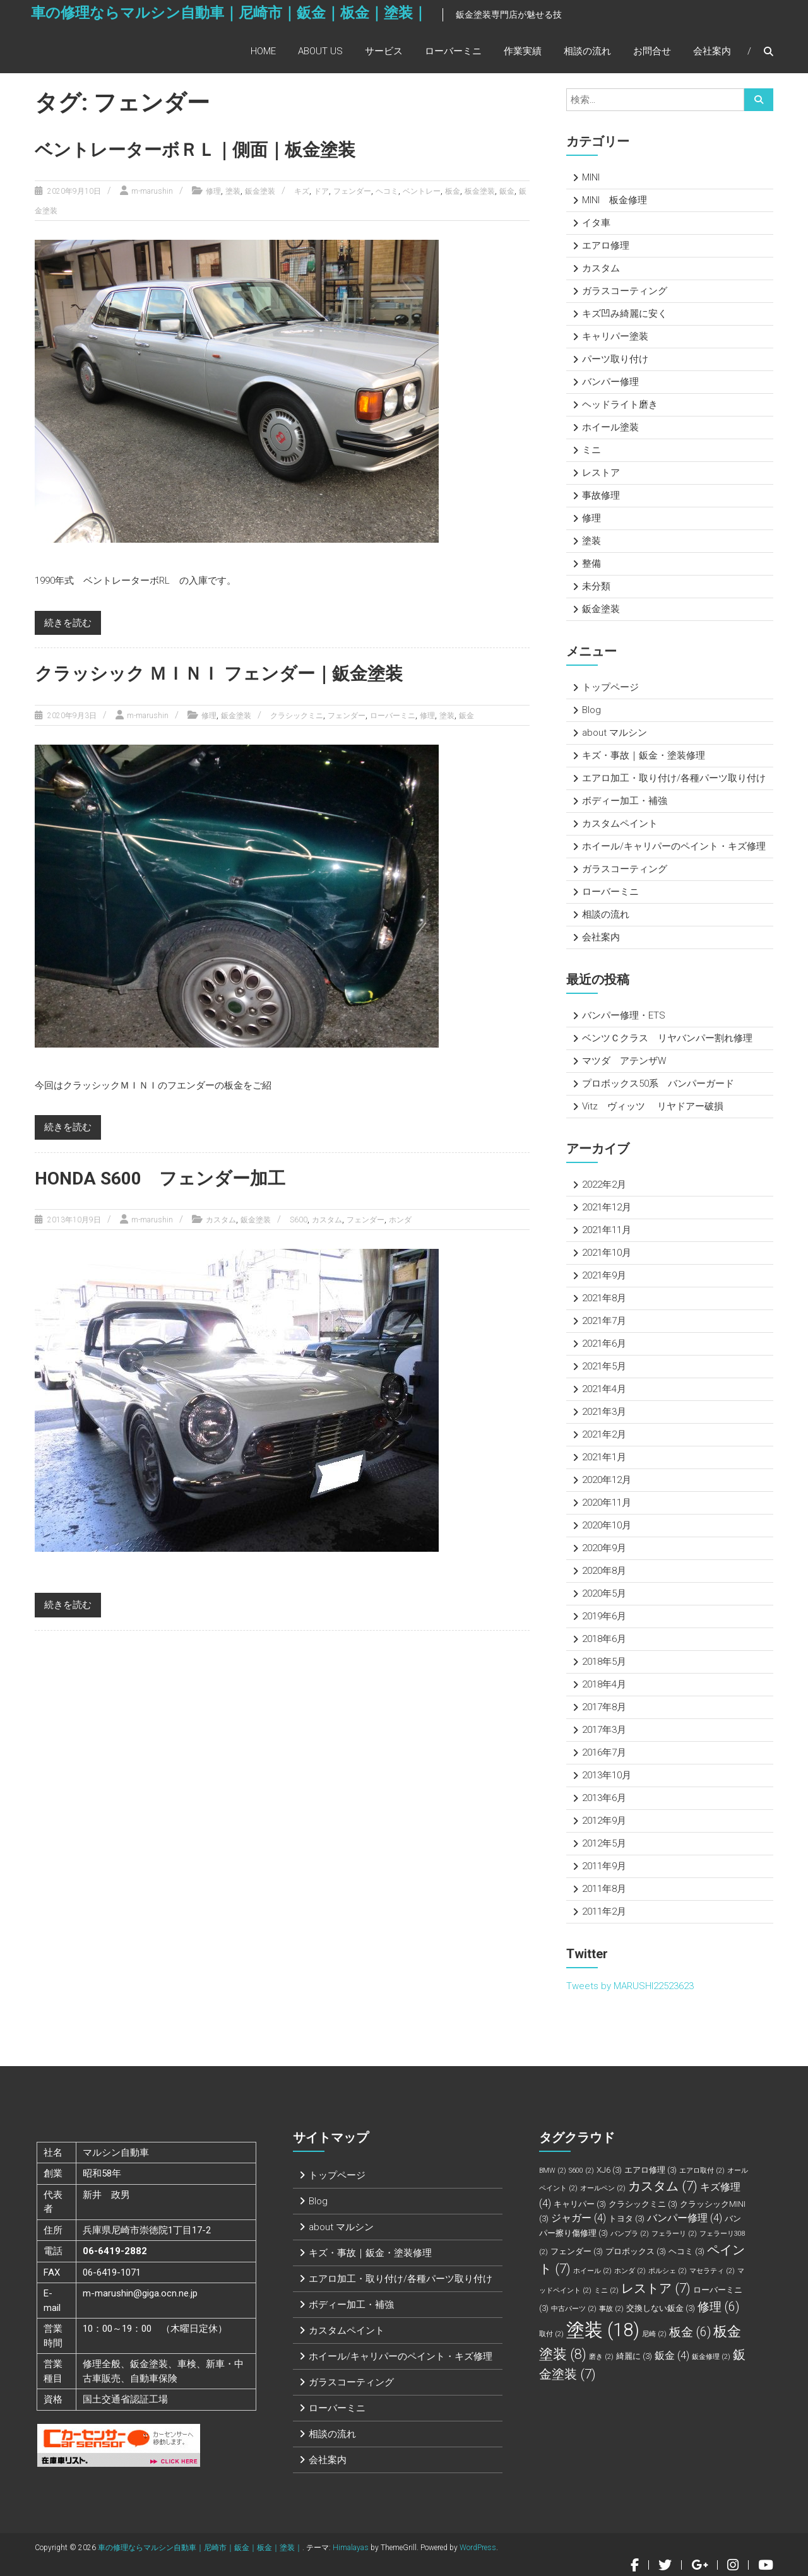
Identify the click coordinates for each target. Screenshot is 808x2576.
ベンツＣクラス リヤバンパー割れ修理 (667, 1038)
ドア (321, 191)
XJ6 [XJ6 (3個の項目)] (609, 2170)
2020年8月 (604, 1570)
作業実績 (523, 55)
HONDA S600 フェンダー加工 (168, 1177)
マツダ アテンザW (624, 1060)
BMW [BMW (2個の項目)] (552, 2170)
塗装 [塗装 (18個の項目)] (602, 2330)
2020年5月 (604, 1593)
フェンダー (352, 191)
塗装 (233, 191)
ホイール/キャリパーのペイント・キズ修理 (674, 846)
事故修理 (601, 495)
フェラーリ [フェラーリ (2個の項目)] (674, 2234)
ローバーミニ (453, 55)
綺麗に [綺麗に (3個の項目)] (634, 2356)
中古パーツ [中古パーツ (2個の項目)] (574, 2309)
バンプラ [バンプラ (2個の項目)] (629, 2234)
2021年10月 (606, 1252)
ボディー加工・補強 (624, 800)
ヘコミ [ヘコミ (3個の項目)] (686, 2251)
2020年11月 (606, 1502)
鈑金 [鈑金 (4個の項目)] (672, 2355)
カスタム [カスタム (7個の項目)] (663, 2186)
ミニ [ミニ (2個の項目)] (606, 2290)
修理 (213, 191)
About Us (320, 55)
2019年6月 (604, 1616)
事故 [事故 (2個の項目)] (611, 2309)
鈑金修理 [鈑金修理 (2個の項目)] (711, 2357)
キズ (301, 191)
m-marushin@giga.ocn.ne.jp (140, 2293)
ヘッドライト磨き (620, 404)
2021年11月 (606, 1230)
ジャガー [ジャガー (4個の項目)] (578, 2218)
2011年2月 (604, 1911)
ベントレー (422, 191)
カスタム (221, 1219)
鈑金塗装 (260, 191)
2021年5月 (604, 1366)
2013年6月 (604, 1798)
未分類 (596, 586)
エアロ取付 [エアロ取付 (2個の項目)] (702, 2170)
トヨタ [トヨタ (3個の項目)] (627, 2218)
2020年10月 (606, 1525)
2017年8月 (604, 1707)
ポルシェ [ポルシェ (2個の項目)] (667, 2271)
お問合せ (652, 55)
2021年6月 (604, 1343)
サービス (384, 55)
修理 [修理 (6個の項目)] (718, 2307)
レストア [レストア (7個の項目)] (656, 2288)
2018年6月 (604, 1639)
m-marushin (152, 191)
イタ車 (596, 222)
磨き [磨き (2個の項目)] (601, 2357)
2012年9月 (604, 1820)
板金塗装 (480, 191)
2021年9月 (604, 1275)
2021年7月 (604, 1320)
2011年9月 (604, 1866)
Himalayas (351, 2547)
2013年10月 (606, 1775)
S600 (298, 1219)
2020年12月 (606, 1480)
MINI (591, 177)
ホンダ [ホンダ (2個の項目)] (630, 2271)
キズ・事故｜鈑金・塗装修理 (643, 755)
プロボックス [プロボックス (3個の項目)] (635, 2251)
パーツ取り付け (615, 359)
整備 (591, 563)
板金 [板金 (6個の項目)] (690, 2332)
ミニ (591, 450)
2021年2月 (604, 1434)
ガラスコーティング (624, 291)
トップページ (610, 687)
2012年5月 (604, 1843)
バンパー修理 (610, 381)
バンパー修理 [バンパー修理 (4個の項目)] (684, 2218)
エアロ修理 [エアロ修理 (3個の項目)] (650, 2170)
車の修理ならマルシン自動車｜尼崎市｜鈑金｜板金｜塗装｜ (211, 23)
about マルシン (614, 732)
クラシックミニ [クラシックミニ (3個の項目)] (643, 2204)
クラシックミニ (296, 715)
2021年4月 (604, 1389)
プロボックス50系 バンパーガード (658, 1083)
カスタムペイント (620, 823)
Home (263, 55)
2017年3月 (604, 1729)
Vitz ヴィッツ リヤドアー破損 (652, 1106)
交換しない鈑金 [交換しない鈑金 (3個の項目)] (660, 2308)
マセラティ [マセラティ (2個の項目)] (712, 2271)
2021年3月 (604, 1411)
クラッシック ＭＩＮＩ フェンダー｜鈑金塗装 (231, 673)
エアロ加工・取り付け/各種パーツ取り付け (674, 778)
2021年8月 (604, 1298)
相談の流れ (587, 55)
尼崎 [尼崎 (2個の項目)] (654, 2334)
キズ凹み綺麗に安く (624, 313)
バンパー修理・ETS (623, 1015)
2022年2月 (604, 1184)
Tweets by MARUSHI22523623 (630, 1986)
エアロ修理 (605, 245)
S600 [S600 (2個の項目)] (581, 2170)
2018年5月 (604, 1661)
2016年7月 (604, 1752)
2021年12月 (606, 1207)
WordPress (478, 2547)
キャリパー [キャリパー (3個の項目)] (580, 2204)
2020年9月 (604, 1548)
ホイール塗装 (610, 427)
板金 (452, 191)
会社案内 (712, 55)
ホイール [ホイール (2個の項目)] (592, 2271)
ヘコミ (387, 191)
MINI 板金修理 (614, 200)
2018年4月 (604, 1684)
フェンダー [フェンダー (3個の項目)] (576, 2251)
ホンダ (400, 1219)
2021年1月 (604, 1457)
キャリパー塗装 (615, 336)
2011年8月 (604, 1888)
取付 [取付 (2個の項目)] (551, 2334)
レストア (601, 472)
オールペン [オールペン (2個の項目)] (603, 2188)
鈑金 (506, 191)
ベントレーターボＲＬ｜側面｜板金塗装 (206, 149)
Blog (591, 710)
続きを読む (68, 622)
